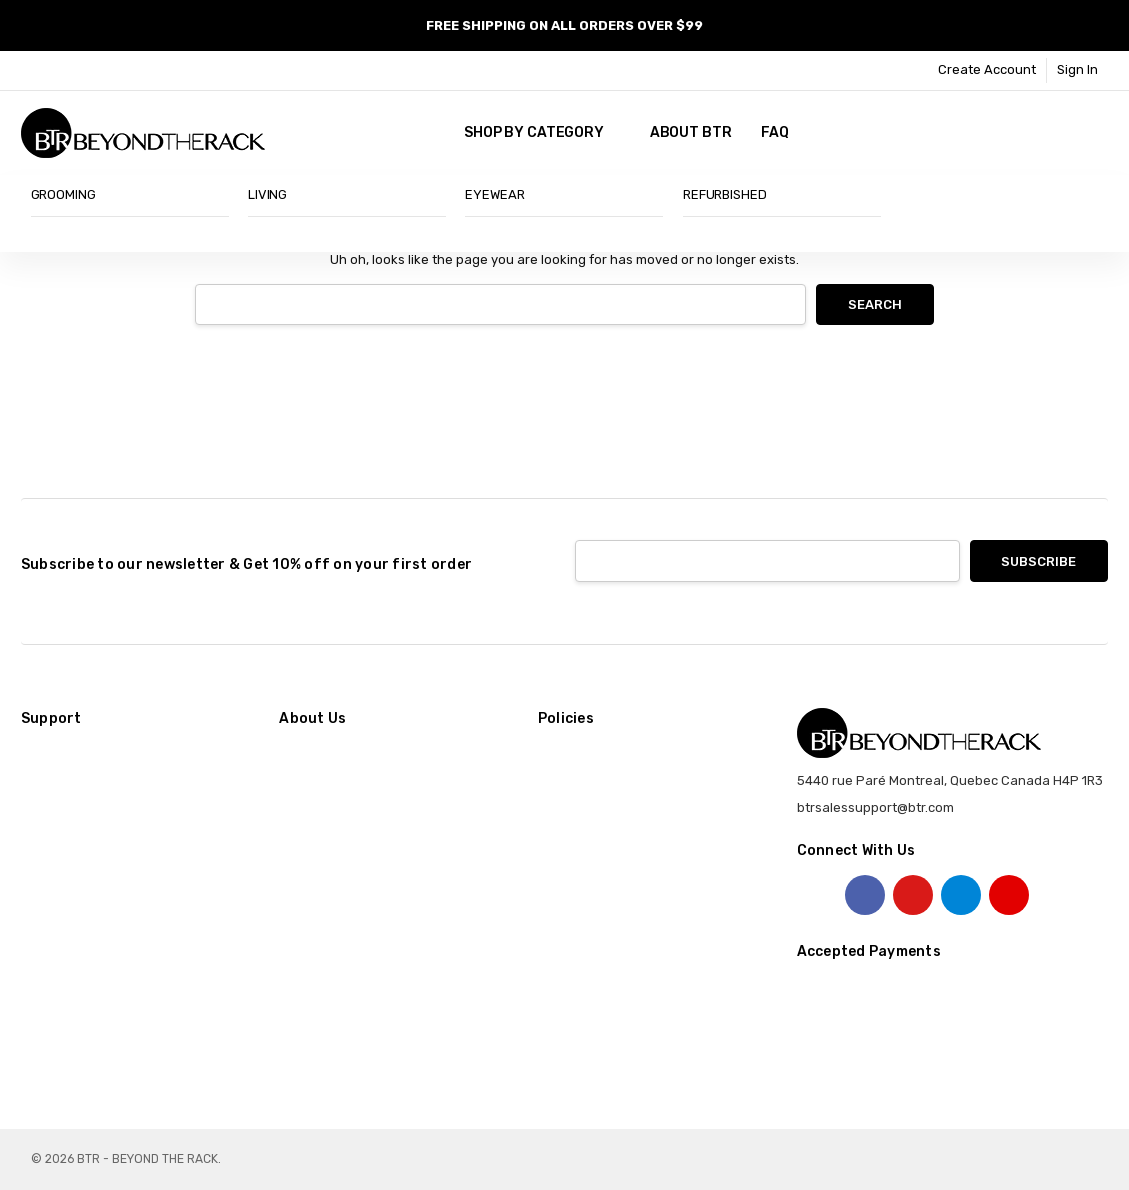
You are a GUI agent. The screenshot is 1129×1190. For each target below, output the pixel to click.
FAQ (775, 132)
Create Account (987, 69)
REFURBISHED (725, 194)
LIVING (267, 194)
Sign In (1077, 69)
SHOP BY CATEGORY (542, 132)
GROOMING (63, 194)
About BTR (691, 132)
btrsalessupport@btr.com (875, 807)
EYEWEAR (494, 194)
